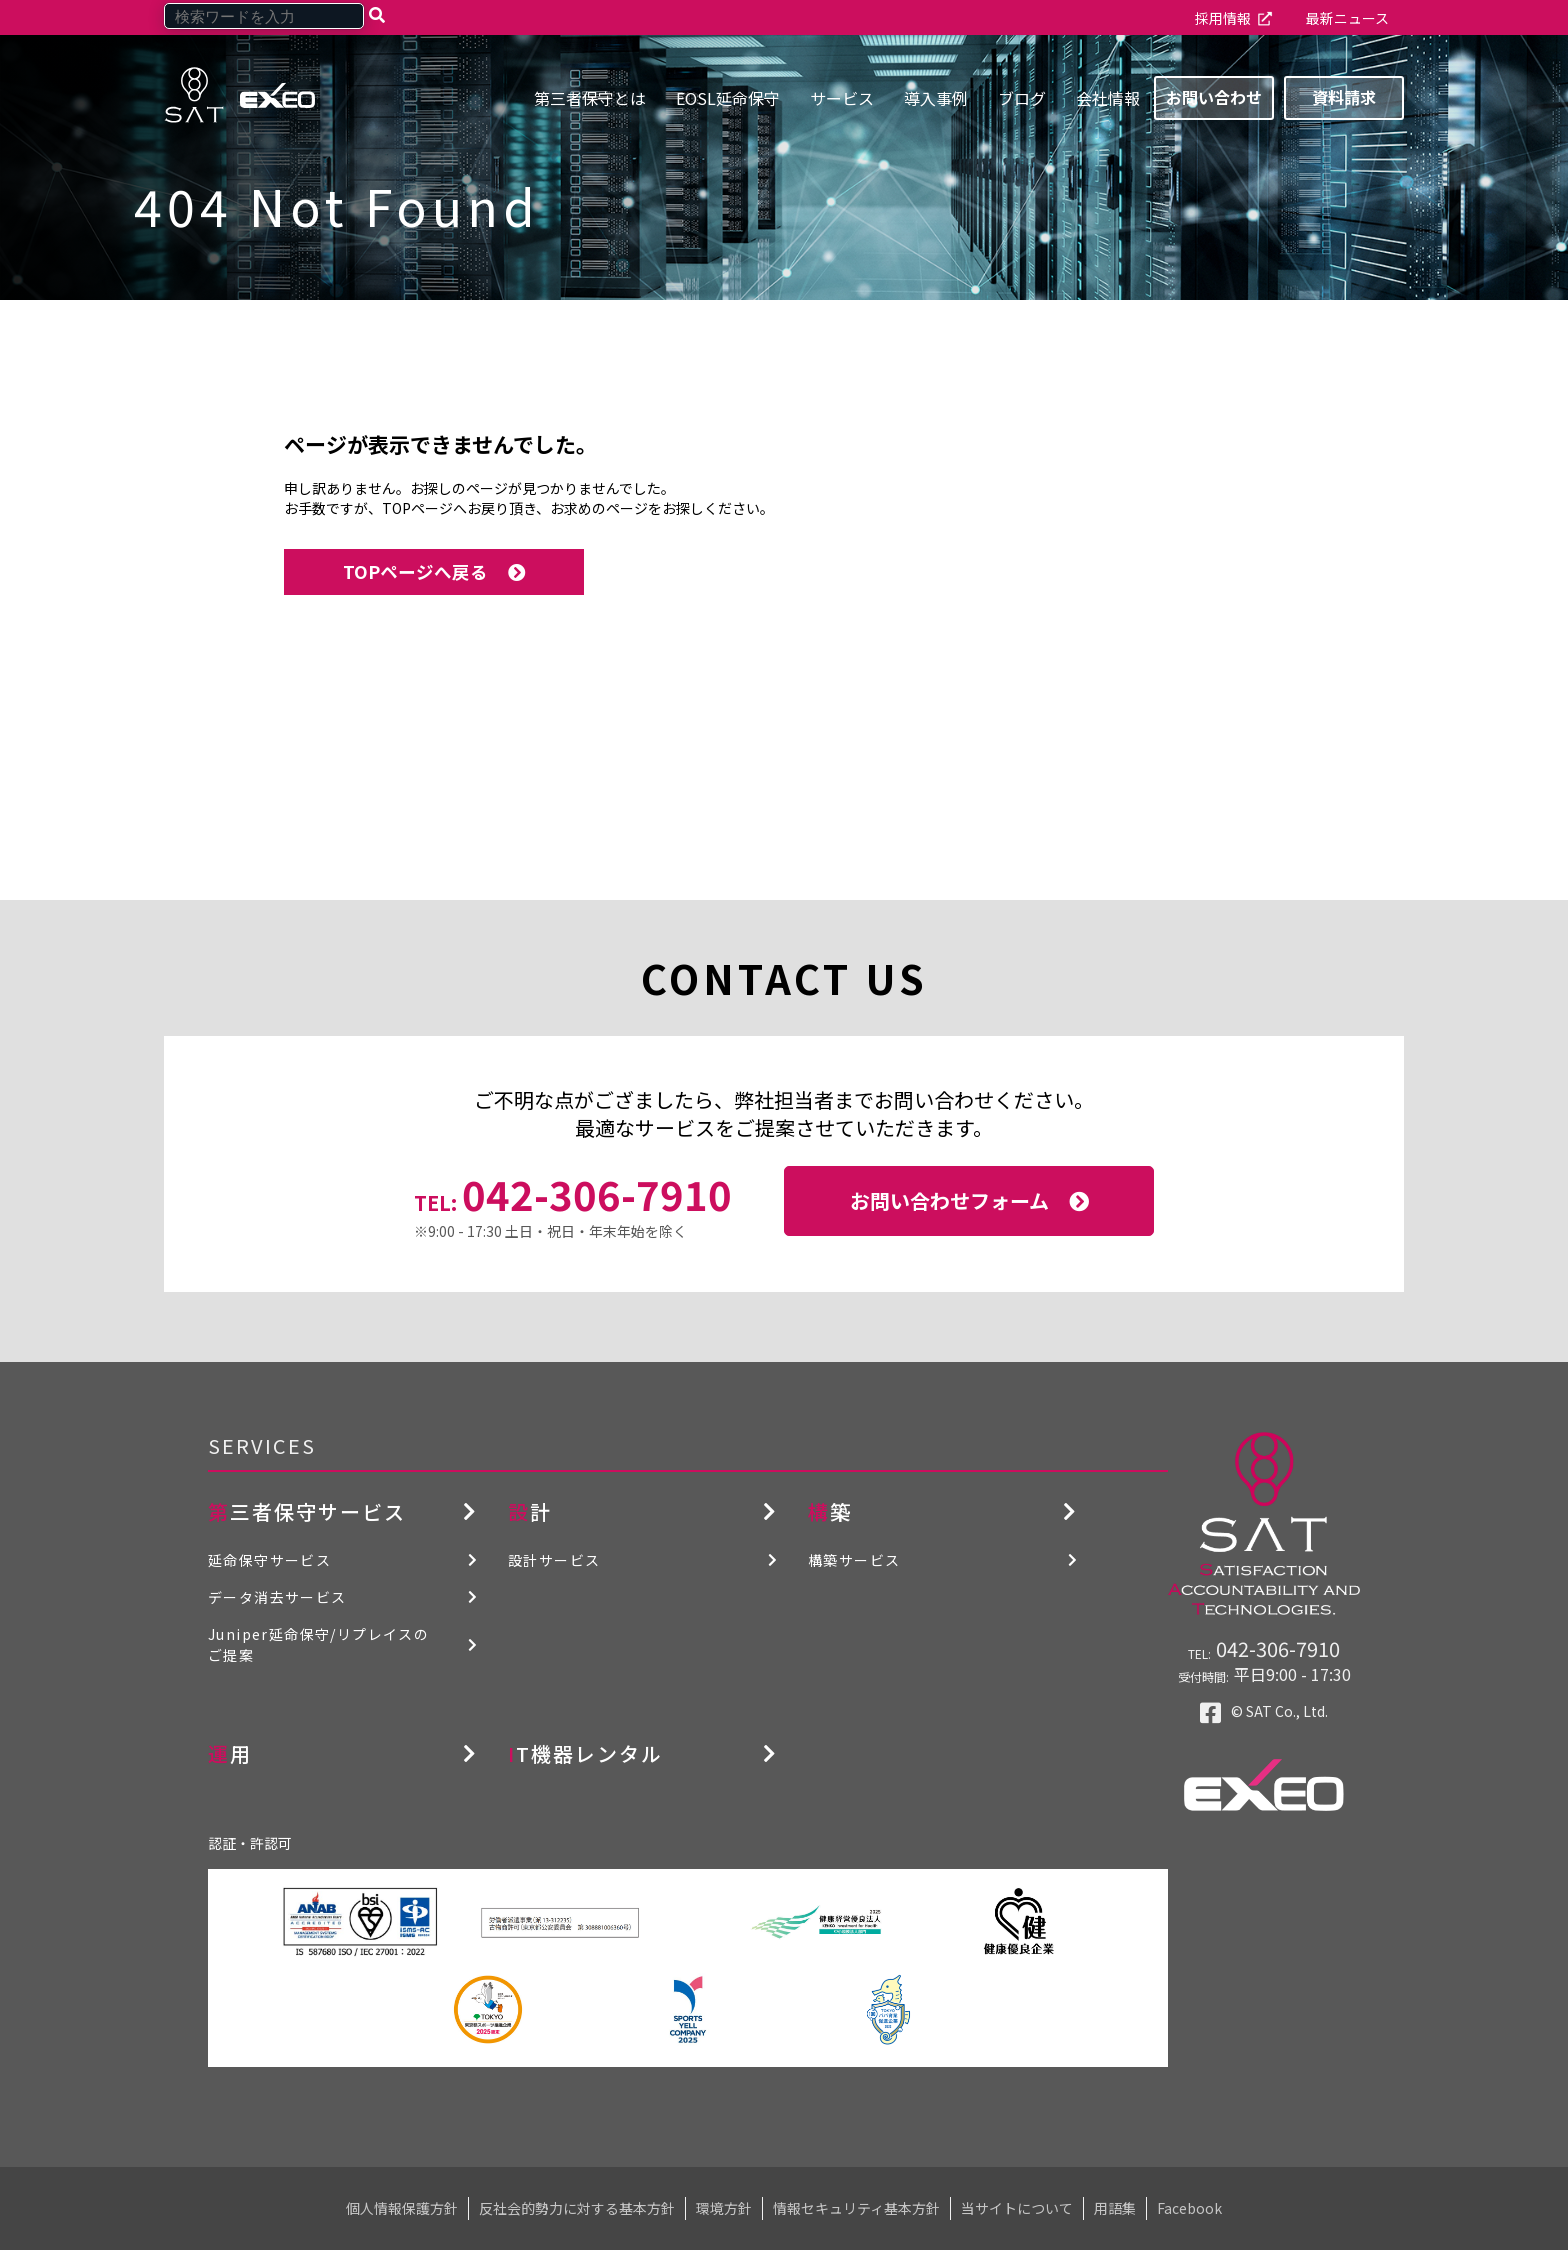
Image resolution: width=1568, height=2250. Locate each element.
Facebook (1189, 2208)
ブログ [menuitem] (1022, 98)
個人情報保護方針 (402, 2208)
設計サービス (554, 1560)
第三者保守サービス (307, 1511)
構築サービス (854, 1560)
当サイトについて (1017, 2208)
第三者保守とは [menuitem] (590, 98)
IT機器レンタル (585, 1753)
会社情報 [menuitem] (1108, 98)
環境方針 (724, 2208)
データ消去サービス (277, 1597)
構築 (830, 1511)
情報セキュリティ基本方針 (856, 2208)
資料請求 (1344, 97)
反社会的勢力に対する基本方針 (577, 2208)
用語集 (1115, 2208)
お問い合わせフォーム (949, 1200)
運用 (230, 1753)
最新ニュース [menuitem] (1347, 18)
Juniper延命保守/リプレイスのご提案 (318, 1644)
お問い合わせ (1214, 97)
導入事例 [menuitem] (936, 98)
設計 (530, 1511)
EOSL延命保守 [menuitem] (728, 98)
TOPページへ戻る (415, 571)
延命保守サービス (269, 1560)
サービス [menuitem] (842, 98)
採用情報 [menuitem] (1223, 18)
